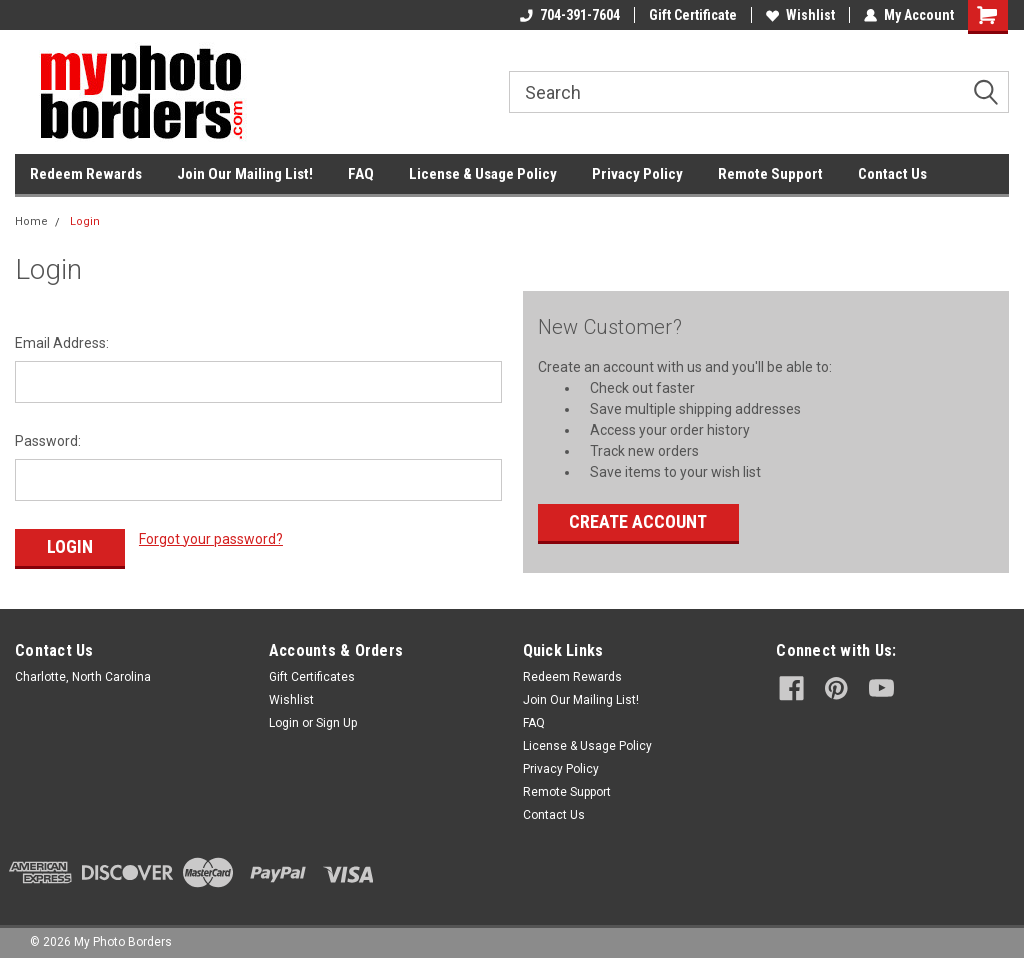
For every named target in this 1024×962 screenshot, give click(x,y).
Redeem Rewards (86, 174)
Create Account (638, 521)
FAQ (361, 174)
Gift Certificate (693, 15)
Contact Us (892, 174)
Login (85, 221)
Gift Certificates (312, 677)
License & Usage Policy (483, 174)
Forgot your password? (211, 539)
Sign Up (336, 723)
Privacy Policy (637, 174)
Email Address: (62, 343)
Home (31, 221)
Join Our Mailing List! (245, 174)
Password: (48, 441)
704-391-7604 (570, 15)
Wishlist (800, 15)
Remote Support (770, 174)
